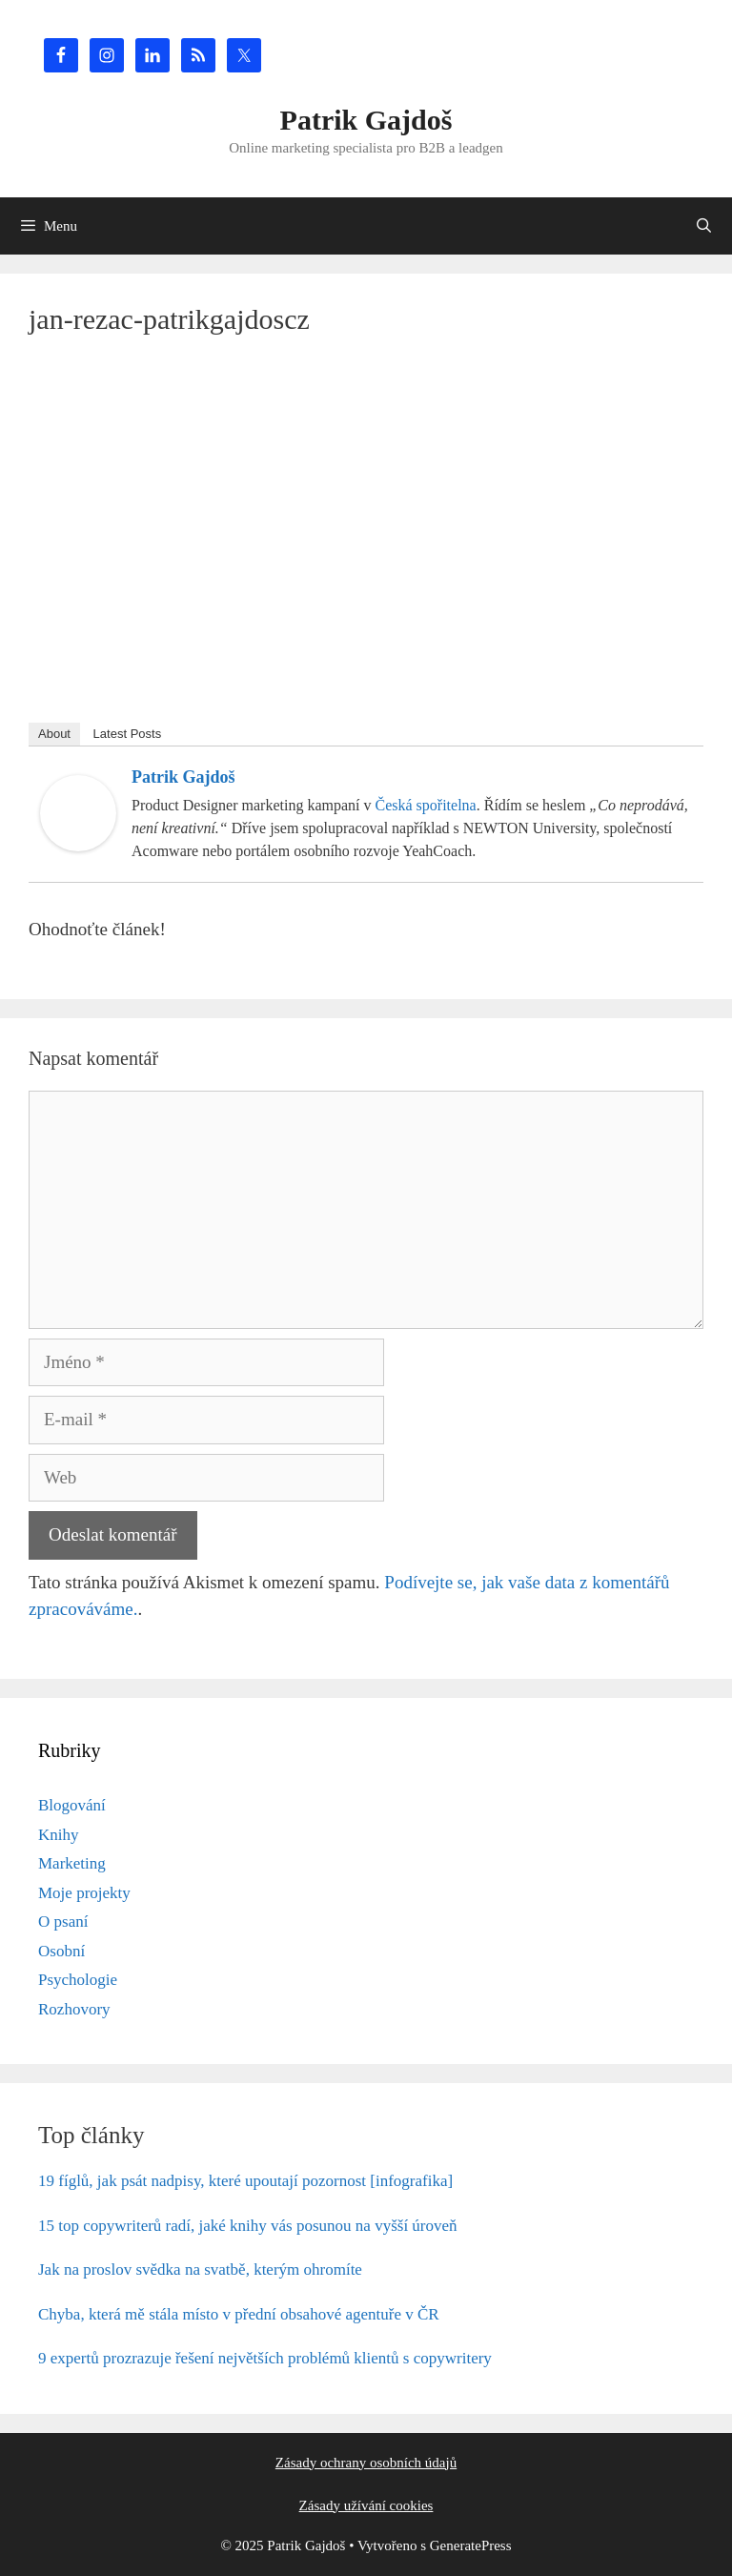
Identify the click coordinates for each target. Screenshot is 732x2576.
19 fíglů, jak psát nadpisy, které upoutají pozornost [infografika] (245, 2181)
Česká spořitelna (426, 805)
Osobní (61, 1951)
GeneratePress (471, 2545)
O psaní (63, 1921)
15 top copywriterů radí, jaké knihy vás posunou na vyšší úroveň (248, 2226)
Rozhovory (74, 2009)
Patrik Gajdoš (366, 119)
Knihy (58, 1835)
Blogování (72, 1805)
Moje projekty (84, 1893)
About (54, 733)
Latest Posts (127, 733)
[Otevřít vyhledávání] (704, 226)
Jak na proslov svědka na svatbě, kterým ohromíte (200, 2269)
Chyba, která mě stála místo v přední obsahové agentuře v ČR (238, 2314)
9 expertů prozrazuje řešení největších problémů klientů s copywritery (265, 2358)
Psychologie (77, 1980)
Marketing (72, 1863)
